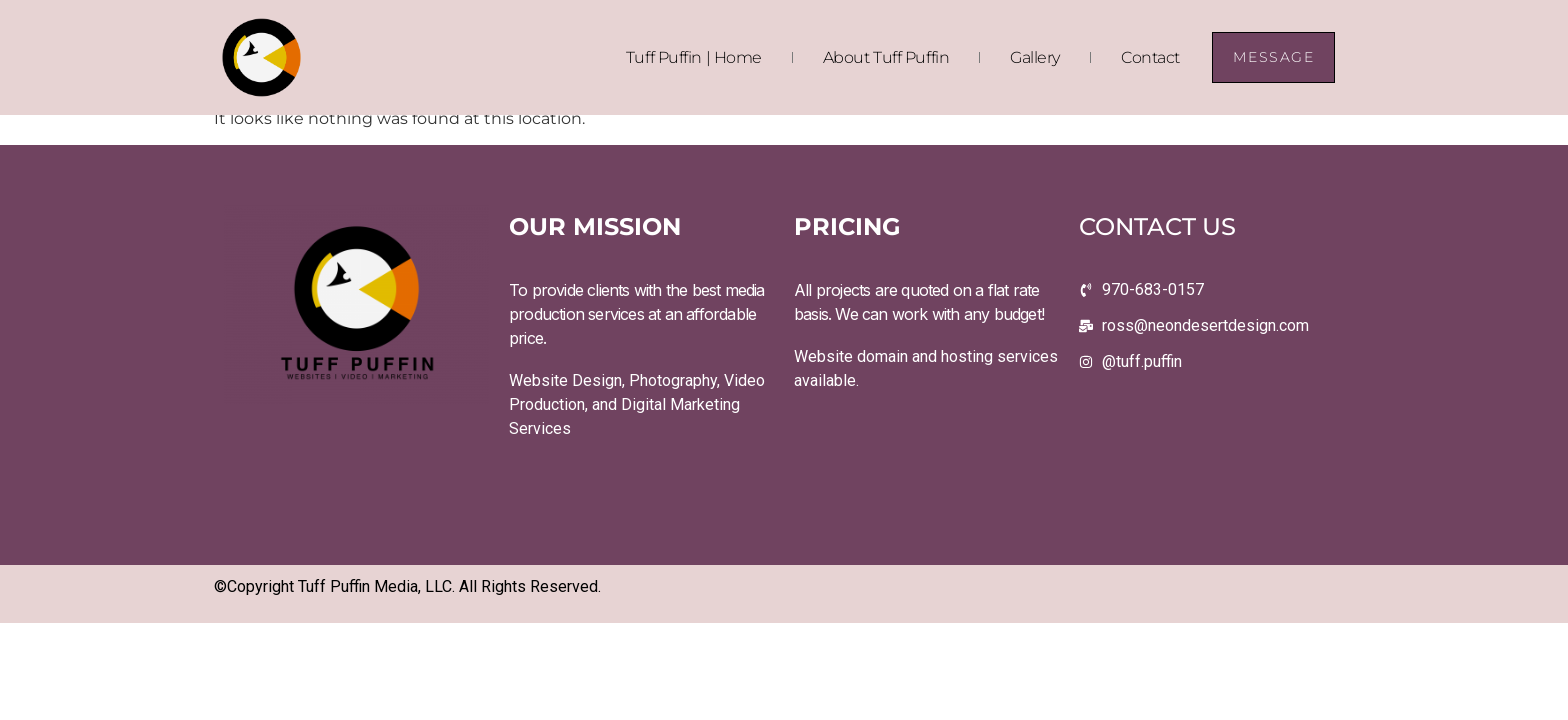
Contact (1150, 57)
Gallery (1035, 57)
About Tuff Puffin (886, 57)
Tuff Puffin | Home (694, 57)
